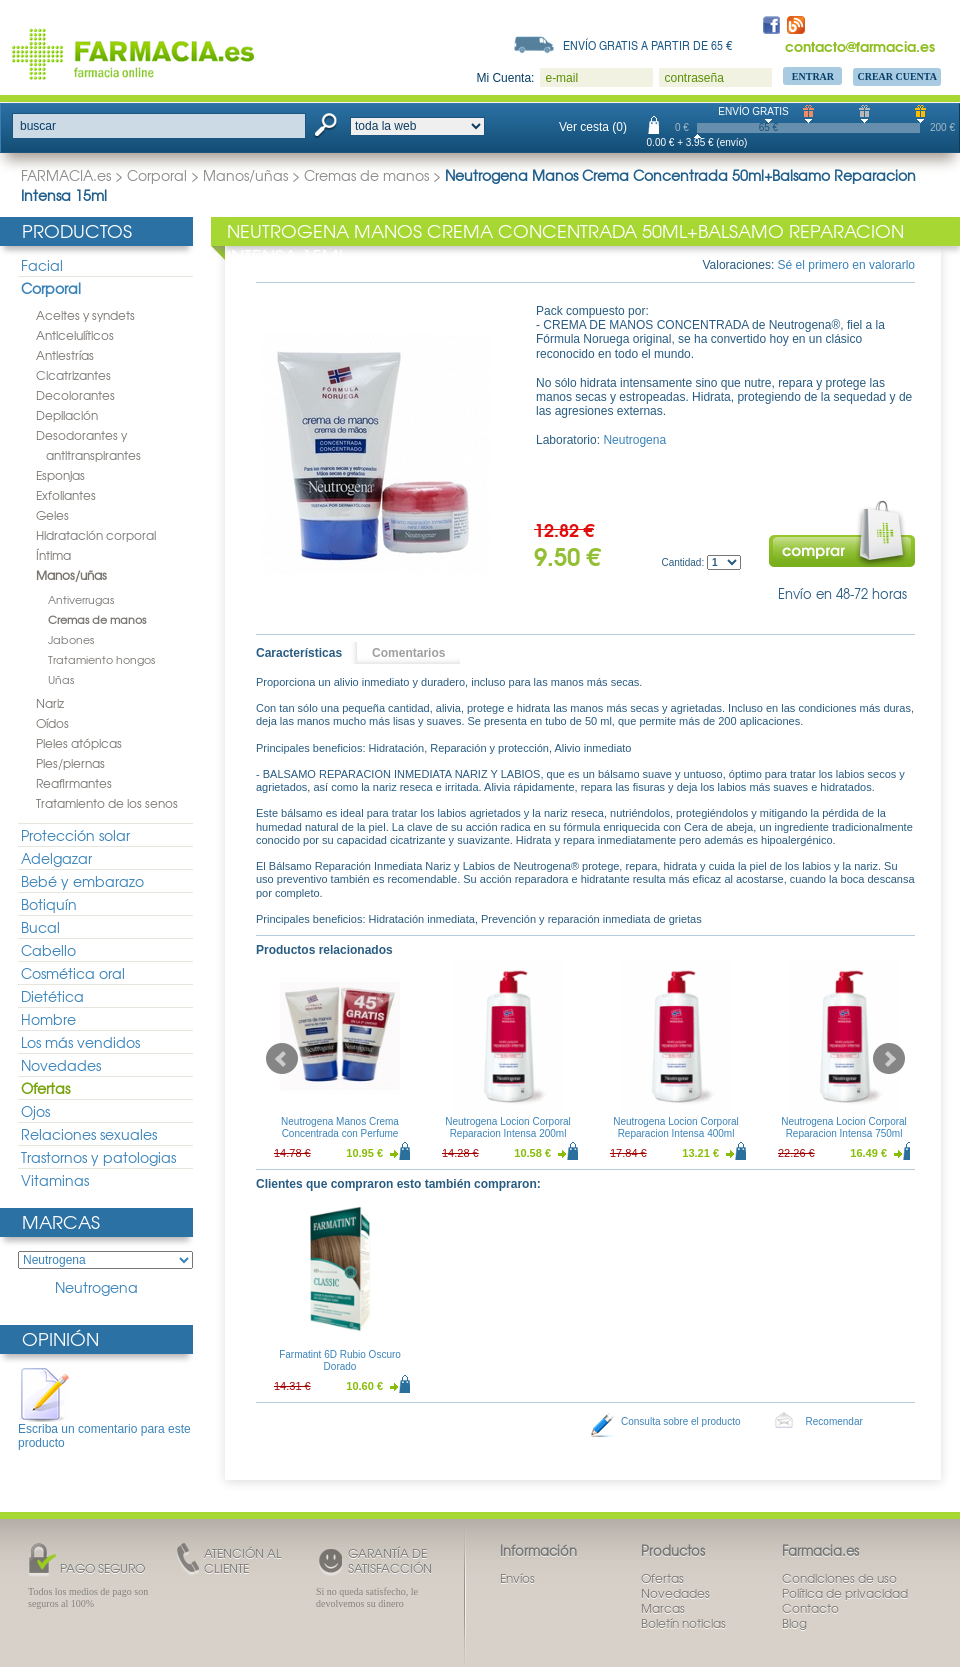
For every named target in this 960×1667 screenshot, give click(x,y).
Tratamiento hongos (101, 659)
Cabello (48, 950)
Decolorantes (75, 395)
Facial (42, 265)
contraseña (693, 78)
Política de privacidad (845, 1593)
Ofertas (45, 1088)
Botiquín (49, 904)
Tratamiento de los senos (107, 803)
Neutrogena (96, 1287)
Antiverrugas (81, 599)
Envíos (517, 1578)
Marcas (61, 1221)
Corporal (157, 175)
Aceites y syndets (85, 315)
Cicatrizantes (73, 375)
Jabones (71, 639)
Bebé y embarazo (82, 881)
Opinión (60, 1338)
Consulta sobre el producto (681, 1421)
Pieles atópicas (79, 743)
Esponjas (60, 475)
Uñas (61, 679)
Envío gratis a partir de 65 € (648, 45)
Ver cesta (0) (593, 127)
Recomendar (834, 1421)
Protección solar (75, 835)
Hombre (48, 1019)
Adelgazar (56, 858)
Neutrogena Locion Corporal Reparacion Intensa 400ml (676, 1127)
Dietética (52, 996)
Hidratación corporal (96, 535)
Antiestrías (65, 355)
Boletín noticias (683, 1623)
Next (889, 1059)
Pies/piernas (70, 763)
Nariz (50, 703)
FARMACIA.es (66, 175)
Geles (52, 515)
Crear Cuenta (897, 76)
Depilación (67, 415)
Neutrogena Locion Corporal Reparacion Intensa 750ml (844, 1127)
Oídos (52, 723)
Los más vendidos (80, 1042)
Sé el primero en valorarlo (846, 265)
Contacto (810, 1608)
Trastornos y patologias (98, 1157)
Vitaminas (55, 1180)
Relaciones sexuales (89, 1134)
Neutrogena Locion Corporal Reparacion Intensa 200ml (508, 1127)
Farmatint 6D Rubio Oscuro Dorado (340, 1360)
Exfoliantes (66, 495)
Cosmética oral (73, 973)
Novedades (61, 1065)
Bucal (40, 927)
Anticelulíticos (75, 335)
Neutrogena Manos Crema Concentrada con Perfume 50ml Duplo (340, 1133)
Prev (282, 1059)
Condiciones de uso (839, 1578)
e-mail (561, 78)
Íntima (53, 555)
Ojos (35, 1111)
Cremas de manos (366, 175)
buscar (38, 126)
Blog (794, 1623)
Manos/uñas (245, 175)
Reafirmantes (74, 783)
